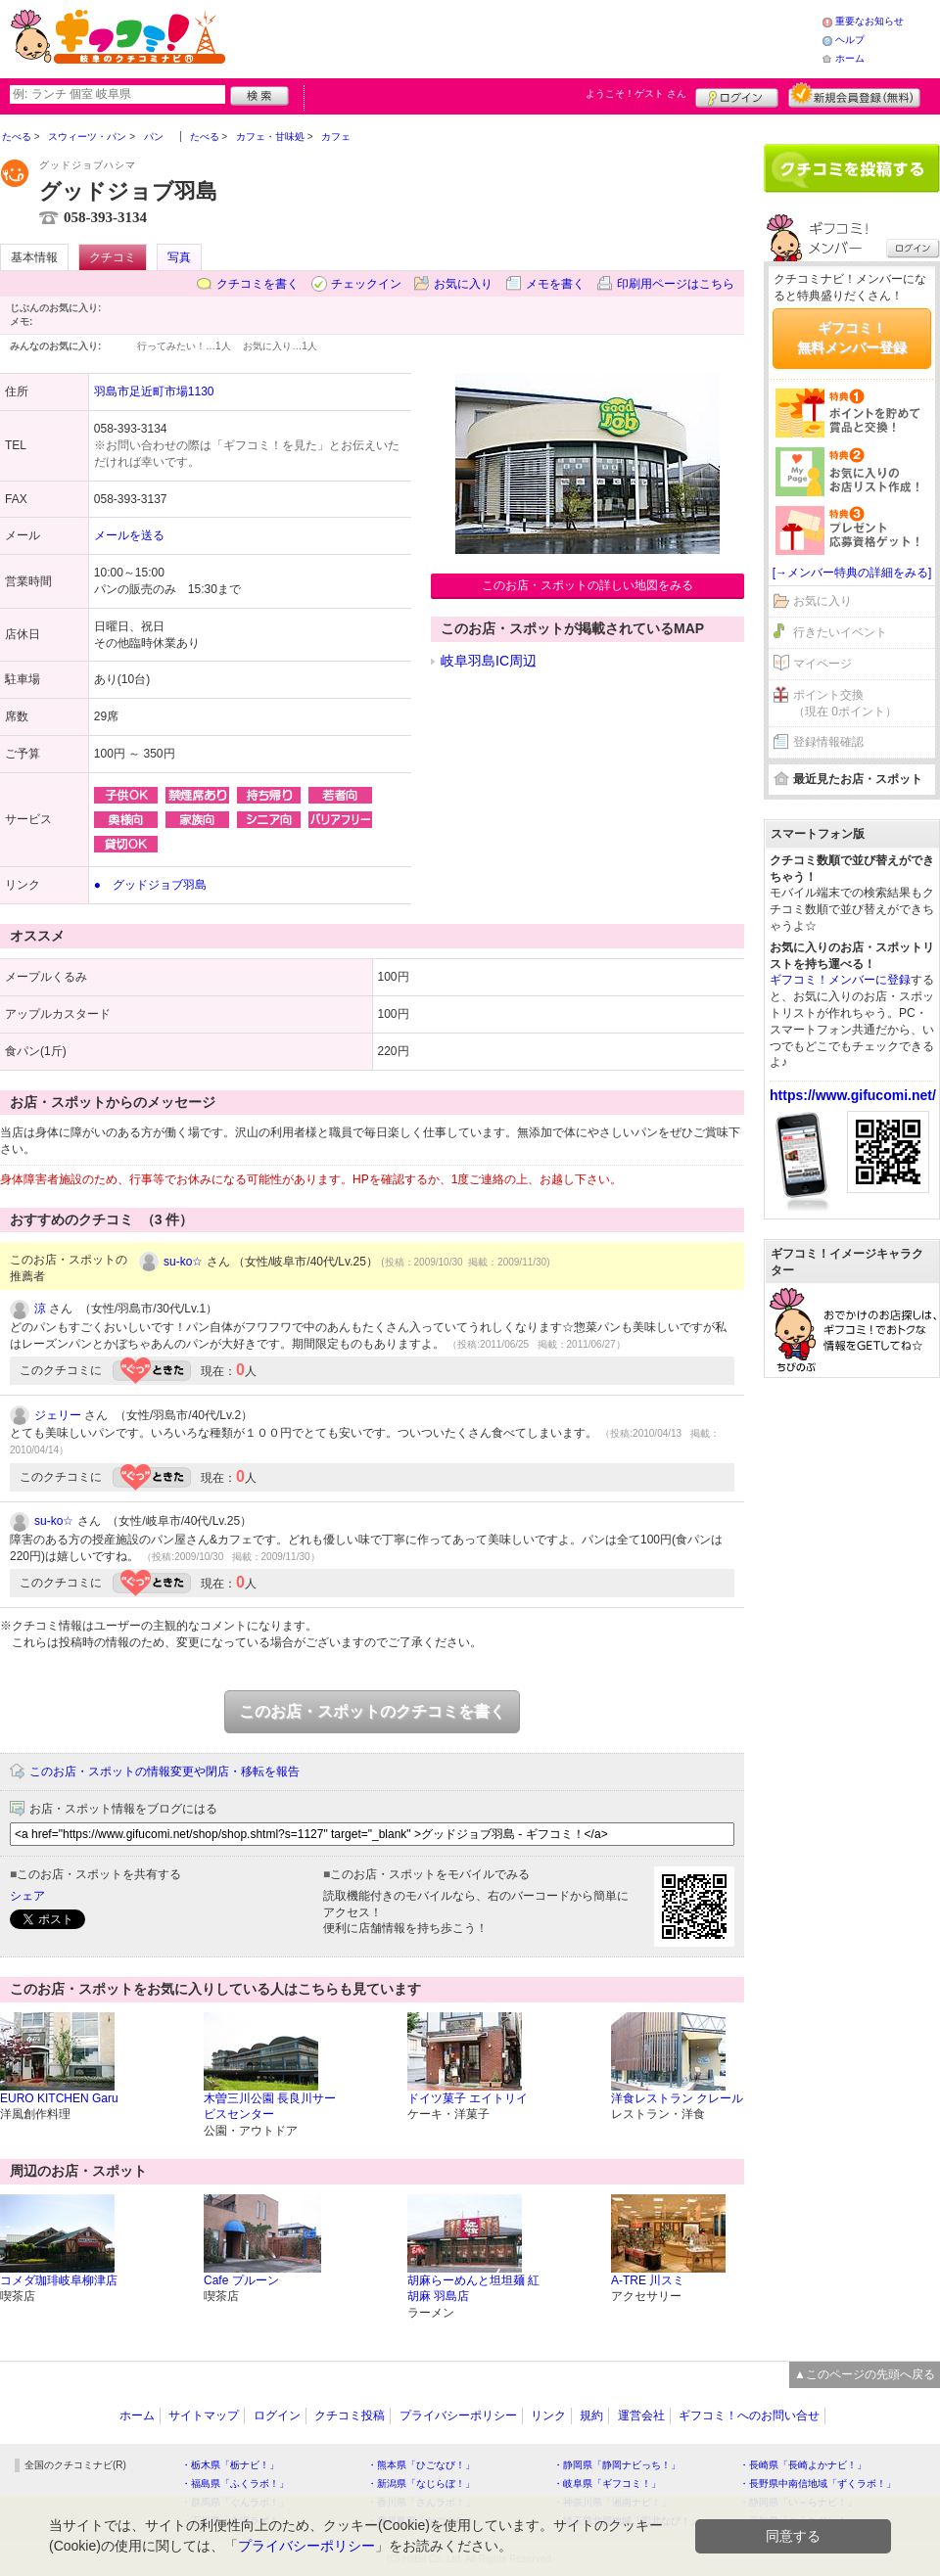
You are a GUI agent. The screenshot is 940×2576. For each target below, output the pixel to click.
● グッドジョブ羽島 (150, 885)
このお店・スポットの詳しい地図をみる (587, 585)
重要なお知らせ (869, 21)
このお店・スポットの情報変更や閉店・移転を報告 (164, 1771)
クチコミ (112, 257)
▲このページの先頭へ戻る (864, 2374)
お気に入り (463, 284)
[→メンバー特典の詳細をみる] (852, 572)
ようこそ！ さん (636, 93)
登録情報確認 (828, 742)
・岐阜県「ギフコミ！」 (607, 2483)
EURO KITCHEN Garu (59, 2098)
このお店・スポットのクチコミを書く (372, 1711)
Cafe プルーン (241, 2280)
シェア (27, 1896)
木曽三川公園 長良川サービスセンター (270, 2107)
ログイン (736, 95)
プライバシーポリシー (458, 2415)
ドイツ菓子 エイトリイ (467, 2098)
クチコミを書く (257, 284)
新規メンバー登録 (854, 95)
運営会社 (641, 2415)
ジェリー (57, 1415)
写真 (179, 257)
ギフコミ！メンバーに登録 (840, 980)
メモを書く (555, 284)
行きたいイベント (840, 632)
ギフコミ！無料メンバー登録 (852, 337)
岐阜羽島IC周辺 (489, 660)
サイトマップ (203, 2415)
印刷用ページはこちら (675, 284)
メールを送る (129, 535)
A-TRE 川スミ (647, 2280)
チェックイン (366, 284)
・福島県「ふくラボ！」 (235, 2483)
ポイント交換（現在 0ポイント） (845, 703)
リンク (548, 2415)
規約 (591, 2415)
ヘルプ (850, 39)
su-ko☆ (183, 1261)
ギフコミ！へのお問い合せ (749, 2415)
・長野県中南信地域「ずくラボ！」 (817, 2483)
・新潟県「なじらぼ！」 (421, 2483)
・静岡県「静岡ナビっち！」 (617, 2465)
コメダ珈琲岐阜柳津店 (59, 2280)
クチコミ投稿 (349, 2415)
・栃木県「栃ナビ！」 (230, 2465)
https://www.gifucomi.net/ (853, 1095)
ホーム (850, 58)
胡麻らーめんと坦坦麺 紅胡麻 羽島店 (473, 2289)
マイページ (822, 663)
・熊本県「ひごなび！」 (421, 2465)
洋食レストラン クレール (677, 2098)
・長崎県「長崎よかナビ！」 (803, 2465)
